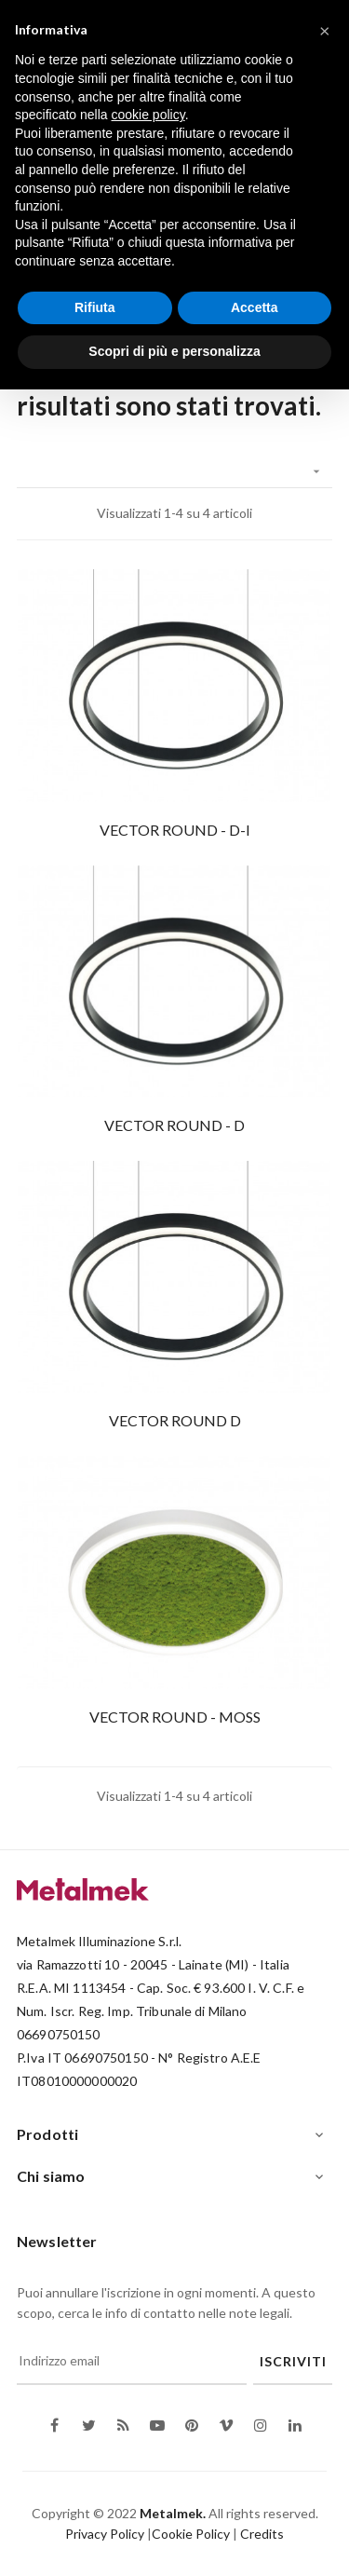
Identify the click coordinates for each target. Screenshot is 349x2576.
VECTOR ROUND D (175, 1420)
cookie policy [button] (148, 114)
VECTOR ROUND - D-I (175, 829)
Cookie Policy (191, 2534)
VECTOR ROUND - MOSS (175, 1716)
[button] (325, 30)
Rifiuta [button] (94, 307)
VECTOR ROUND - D (174, 1125)
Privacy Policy (104, 2534)
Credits (262, 2534)
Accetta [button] (254, 307)
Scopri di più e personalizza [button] (174, 351)
